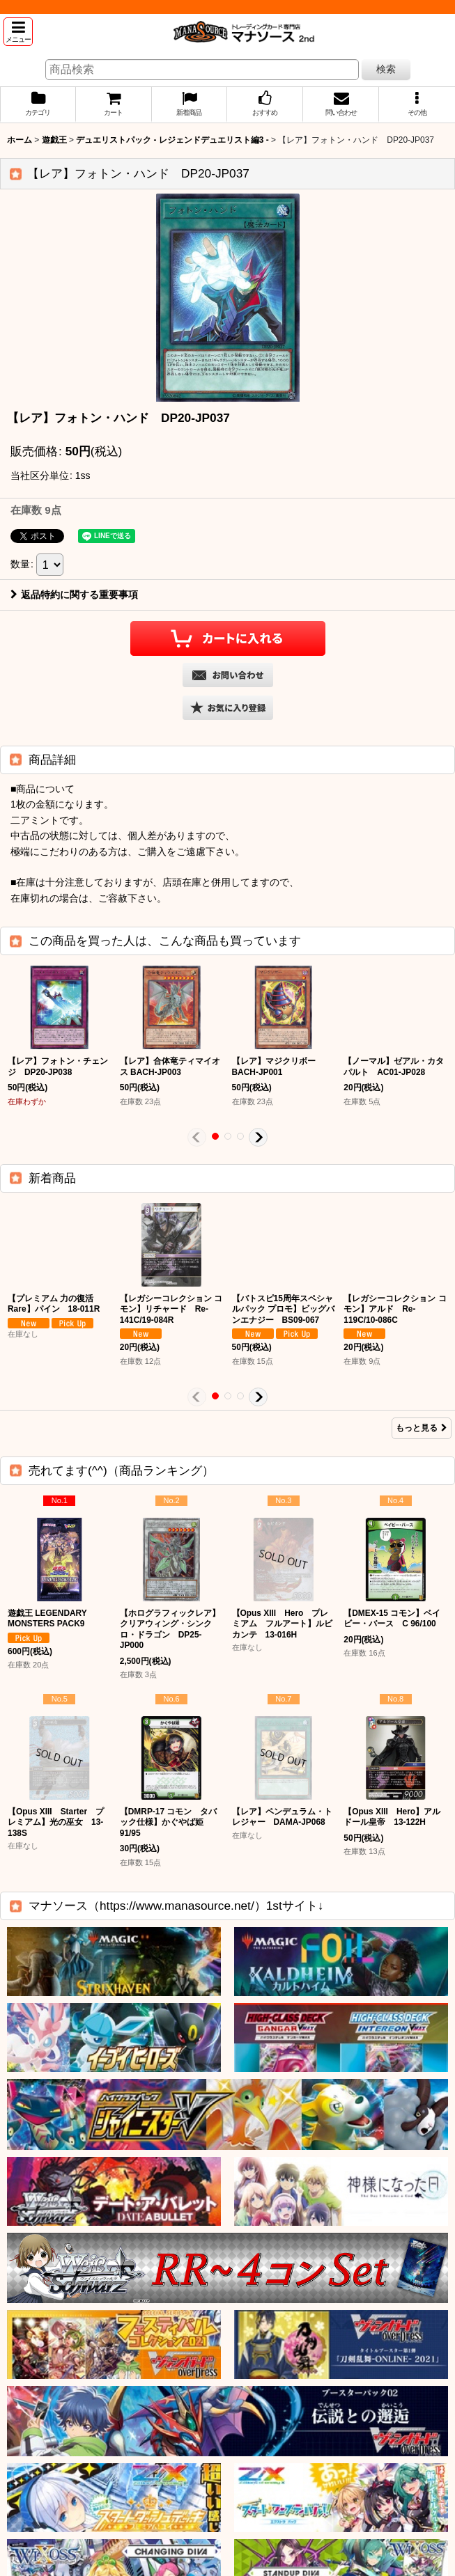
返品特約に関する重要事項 (74, 594)
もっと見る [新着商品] (421, 1428)
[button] (18, 31)
